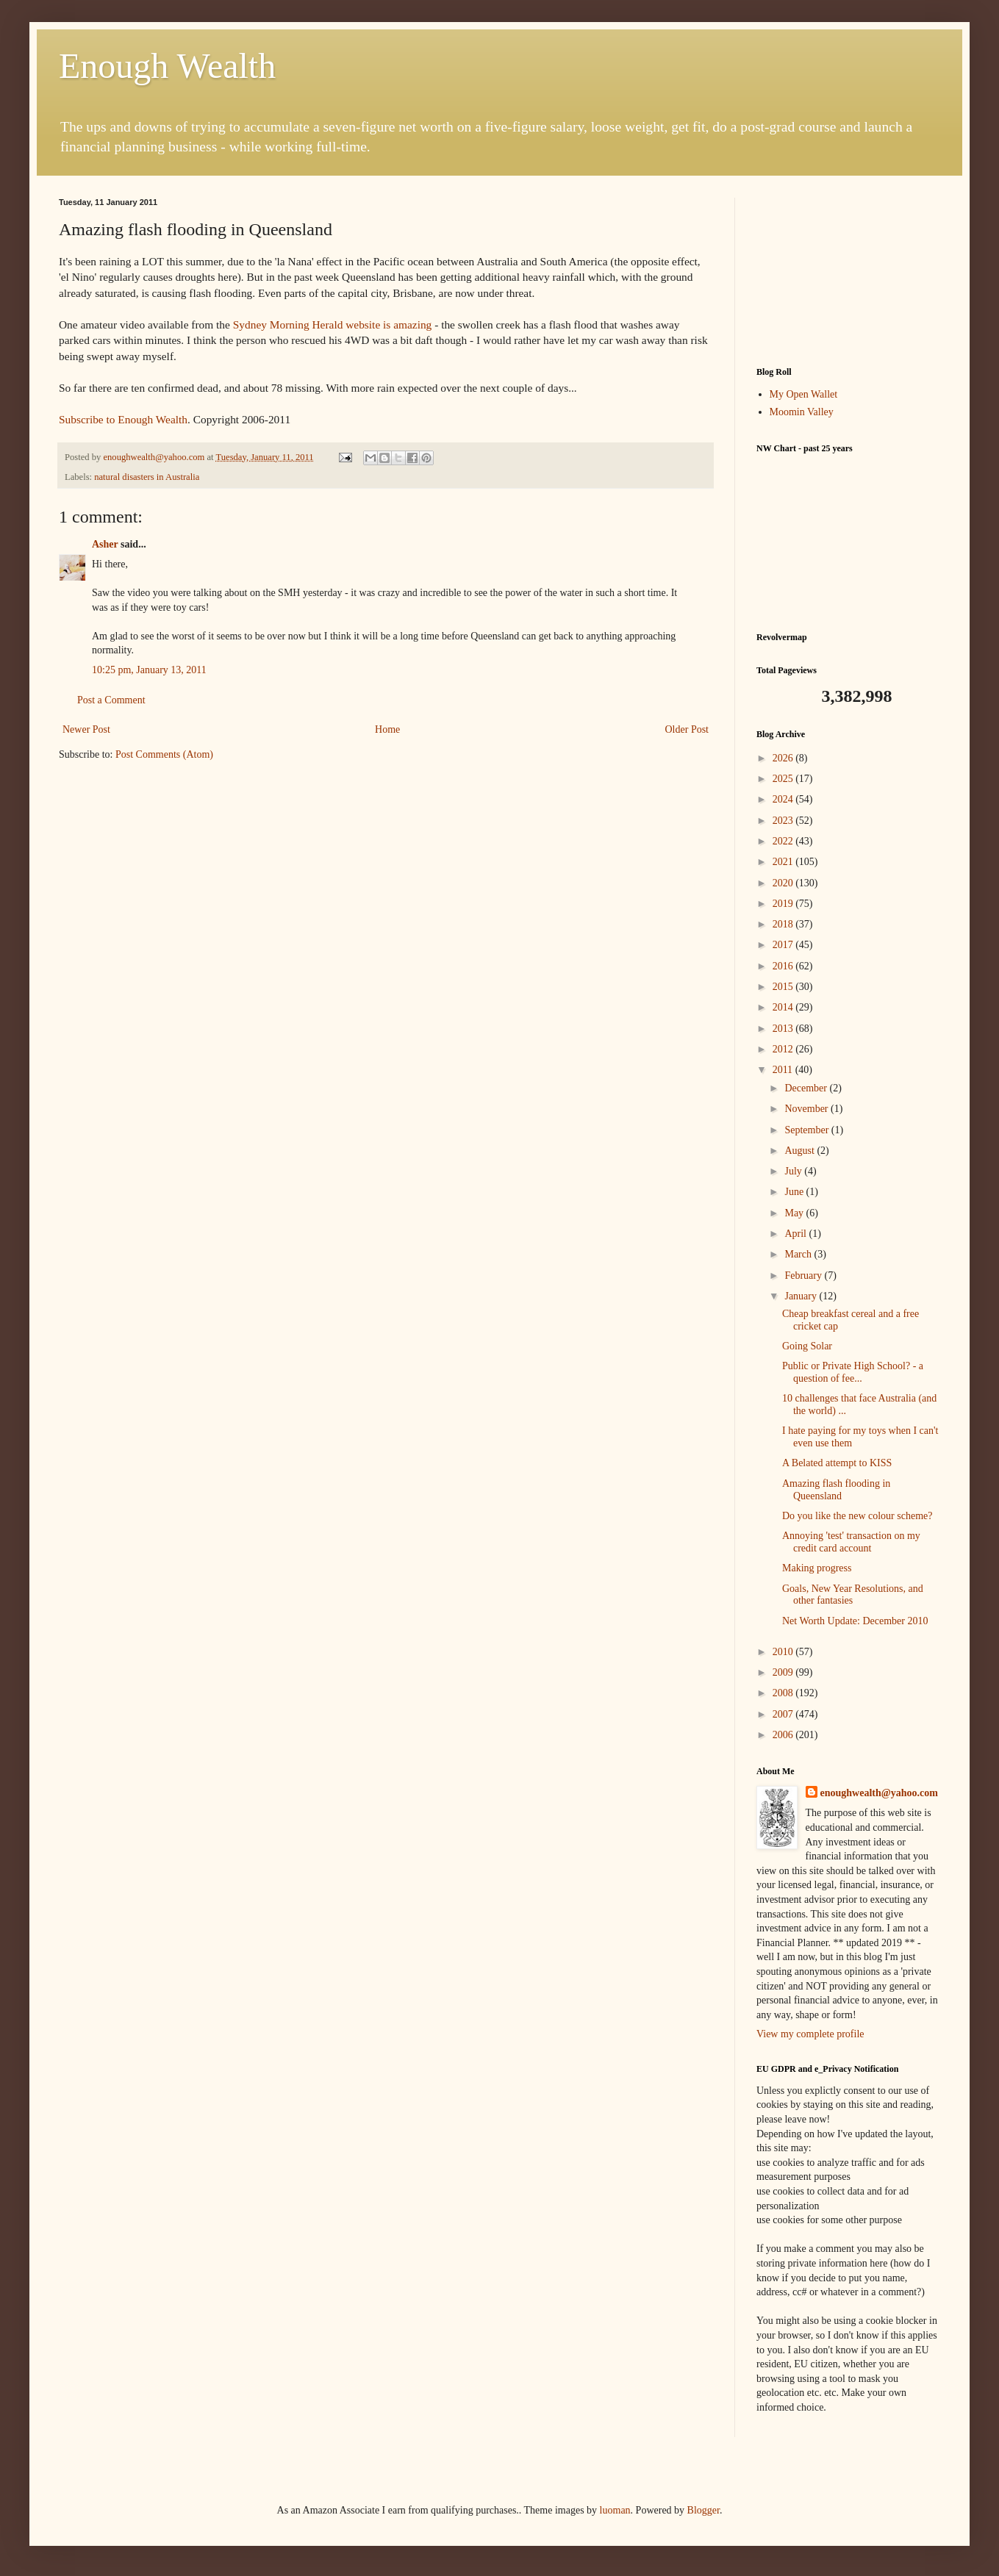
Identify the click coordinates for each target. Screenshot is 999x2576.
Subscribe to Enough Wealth (123, 419)
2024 (784, 799)
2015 (784, 986)
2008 (784, 1692)
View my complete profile (810, 2033)
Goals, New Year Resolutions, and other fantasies (852, 1595)
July (794, 1171)
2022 (784, 841)
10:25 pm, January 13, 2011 (149, 669)
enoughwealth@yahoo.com (879, 1792)
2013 (784, 1028)
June (795, 1191)
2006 (784, 1734)
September (807, 1129)
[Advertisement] (848, 271)
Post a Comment (111, 700)
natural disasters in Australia (146, 477)
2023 (784, 820)
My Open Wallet (804, 394)
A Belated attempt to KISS (837, 1462)
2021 (784, 861)
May (795, 1213)
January (801, 1296)
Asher (105, 544)
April (796, 1233)
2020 (784, 883)
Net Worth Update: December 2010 (855, 1620)
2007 (784, 1714)
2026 (784, 758)
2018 (784, 924)
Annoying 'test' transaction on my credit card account (851, 1542)
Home (387, 729)
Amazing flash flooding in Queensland (836, 1490)
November (807, 1108)
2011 (784, 1069)
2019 (784, 903)
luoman (615, 2510)
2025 (784, 778)
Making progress (817, 1568)
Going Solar (807, 1346)
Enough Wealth (167, 65)
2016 (784, 966)
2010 (784, 1651)
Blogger (703, 2510)
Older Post (687, 729)
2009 (784, 1672)
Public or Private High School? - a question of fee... (852, 1372)
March (799, 1254)
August (800, 1150)
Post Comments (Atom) (164, 754)
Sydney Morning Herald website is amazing (332, 324)
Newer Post (86, 729)
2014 (784, 1007)
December (806, 1088)
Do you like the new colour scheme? (857, 1515)
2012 (784, 1049)
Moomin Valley (802, 411)
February (804, 1275)
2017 (784, 944)
